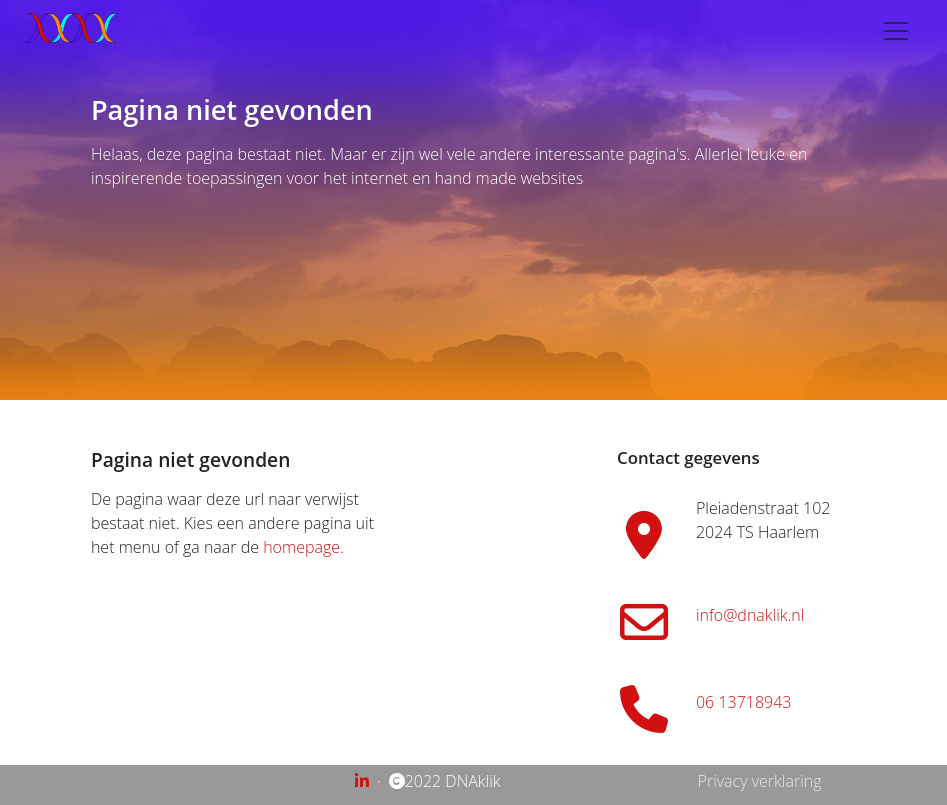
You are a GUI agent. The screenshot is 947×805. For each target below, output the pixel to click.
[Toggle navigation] (896, 31)
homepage (301, 547)
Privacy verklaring (760, 781)
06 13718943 (743, 702)
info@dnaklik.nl (750, 615)
